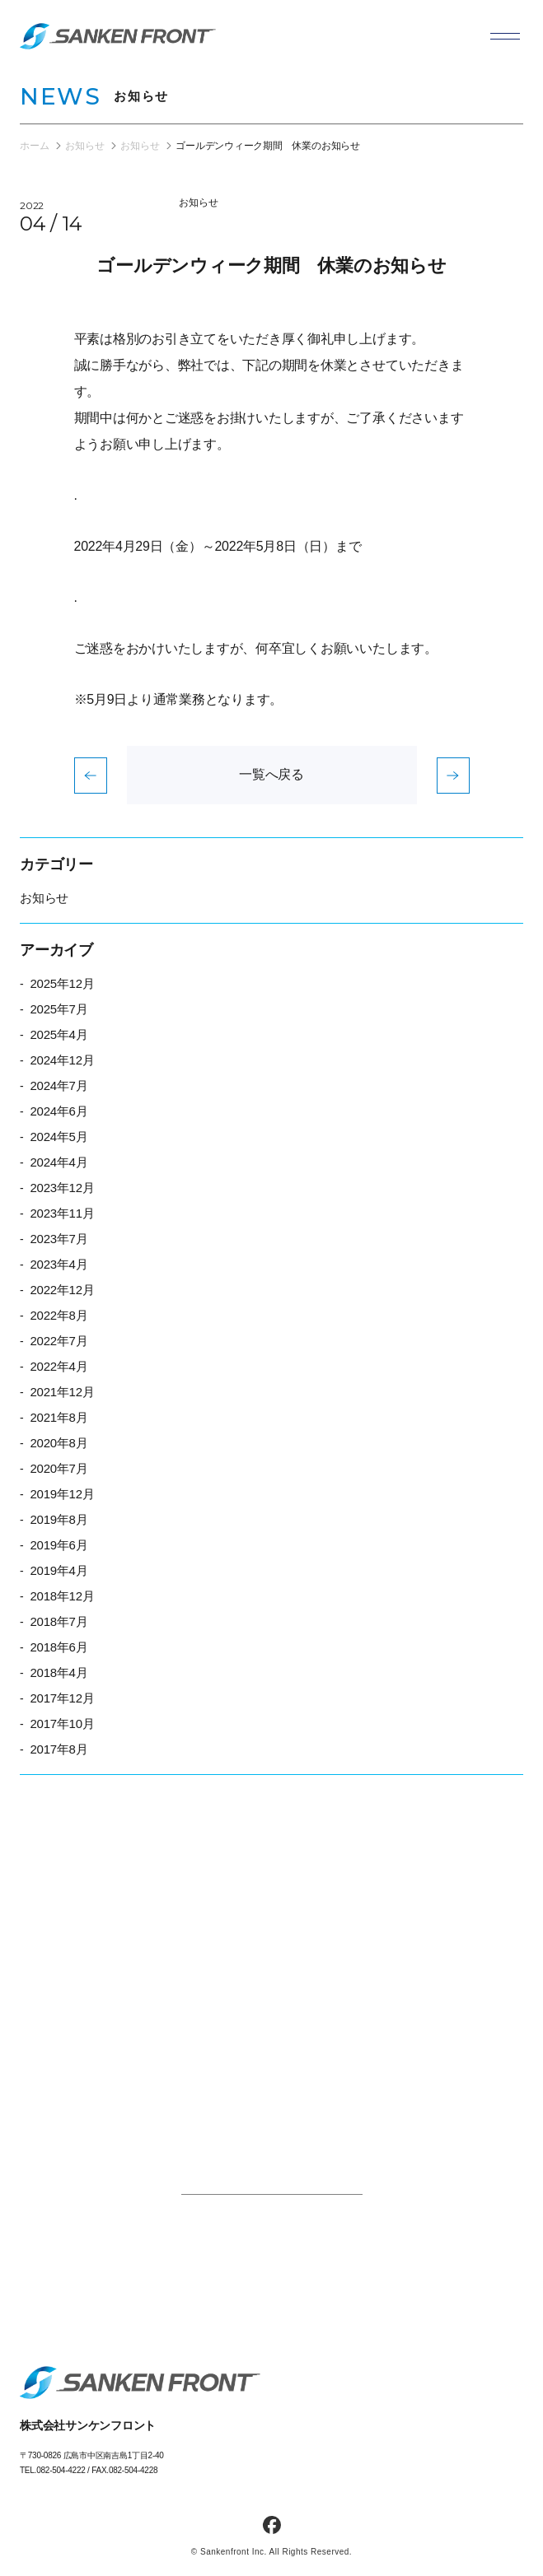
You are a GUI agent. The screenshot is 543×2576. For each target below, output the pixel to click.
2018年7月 (58, 1621)
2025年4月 (58, 1034)
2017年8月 (58, 1749)
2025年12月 (62, 983)
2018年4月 (58, 1672)
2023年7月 (58, 1239)
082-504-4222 (60, 2470)
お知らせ (198, 202)
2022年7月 (58, 1341)
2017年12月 (62, 1698)
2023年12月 (62, 1188)
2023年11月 (62, 1213)
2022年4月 (58, 1366)
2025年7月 (58, 1009)
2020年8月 (58, 1443)
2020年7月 (58, 1468)
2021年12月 (62, 1392)
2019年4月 (58, 1570)
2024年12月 (62, 1060)
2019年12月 (62, 1494)
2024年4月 (58, 1162)
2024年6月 (58, 1111)
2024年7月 (58, 1085)
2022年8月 (58, 1315)
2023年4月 (58, 1264)
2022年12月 (62, 1290)
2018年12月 (62, 1596)
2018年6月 (58, 1647)
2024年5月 (58, 1137)
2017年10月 (62, 1724)
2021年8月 (58, 1417)
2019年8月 (58, 1519)
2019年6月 (58, 1545)
